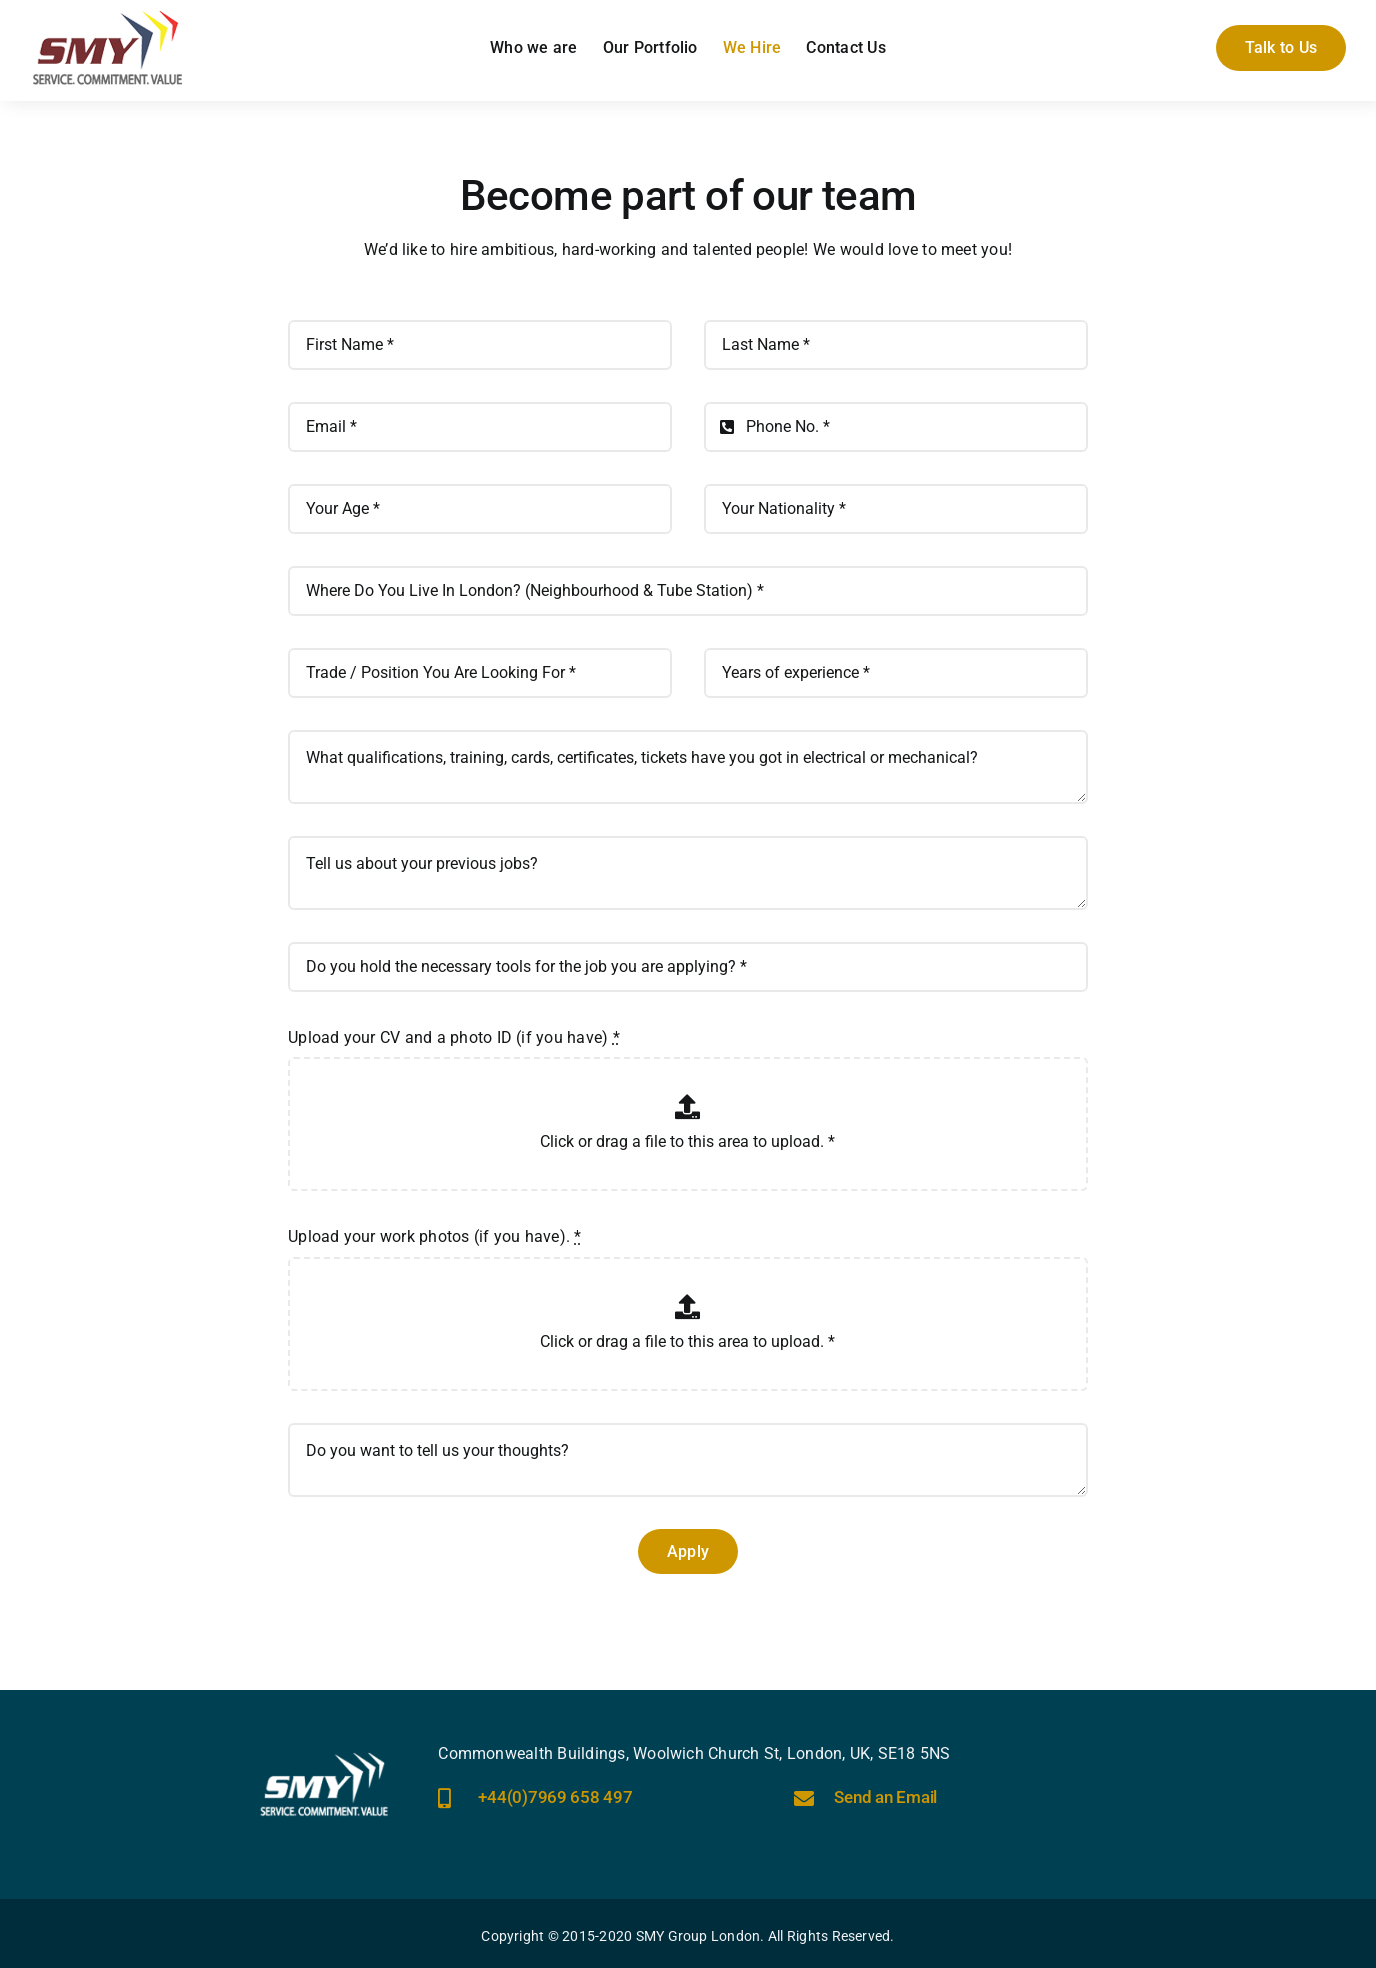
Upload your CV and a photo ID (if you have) (454, 1037)
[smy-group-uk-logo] (108, 17)
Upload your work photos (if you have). (435, 1236)
